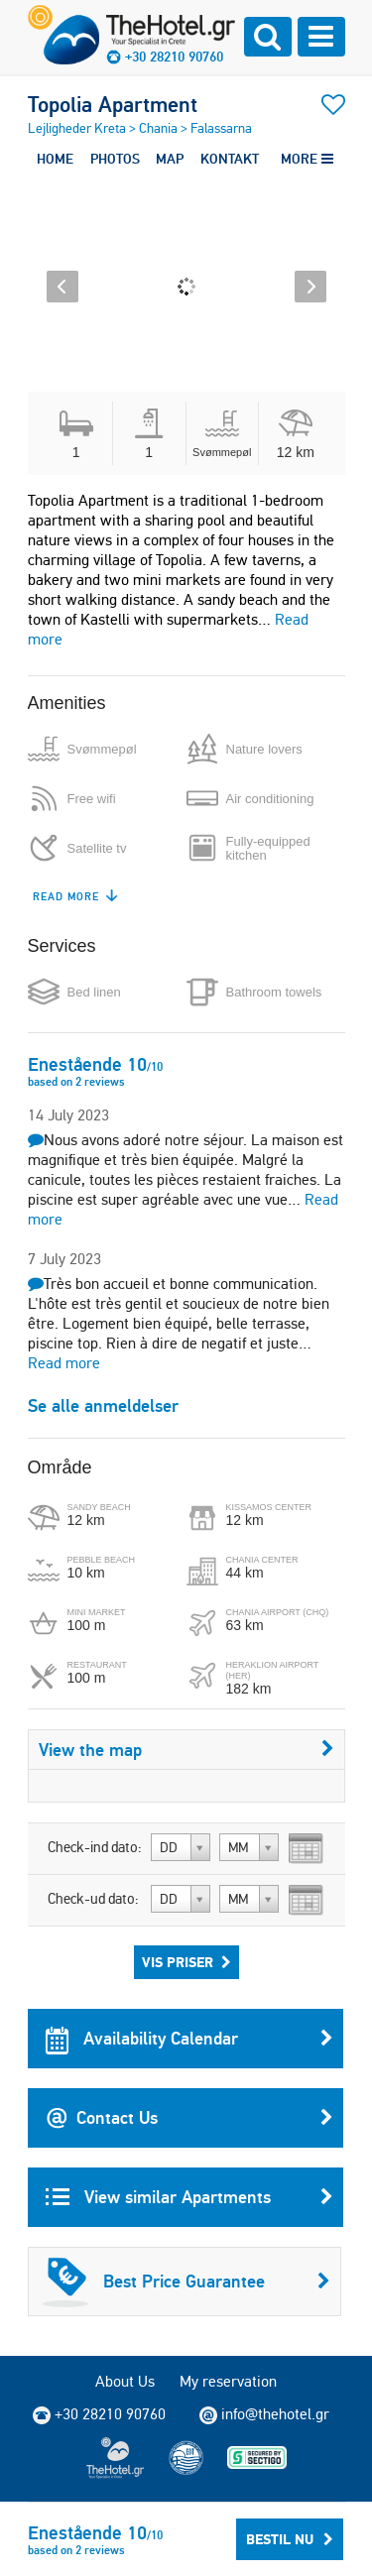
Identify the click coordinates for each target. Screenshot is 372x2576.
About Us (125, 2381)
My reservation (228, 2381)
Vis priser (186, 1962)
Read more (64, 1362)
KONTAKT (229, 159)
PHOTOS (115, 159)
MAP (170, 159)
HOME (55, 159)
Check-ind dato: (95, 1847)
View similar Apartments (189, 2197)
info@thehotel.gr (264, 2414)
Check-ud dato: (93, 1899)
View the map (186, 1749)
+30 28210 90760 (174, 56)
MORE (307, 159)
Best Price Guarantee (186, 2281)
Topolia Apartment (112, 104)
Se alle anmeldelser (103, 1405)
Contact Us (189, 2118)
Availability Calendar (189, 2038)
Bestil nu (289, 2539)
